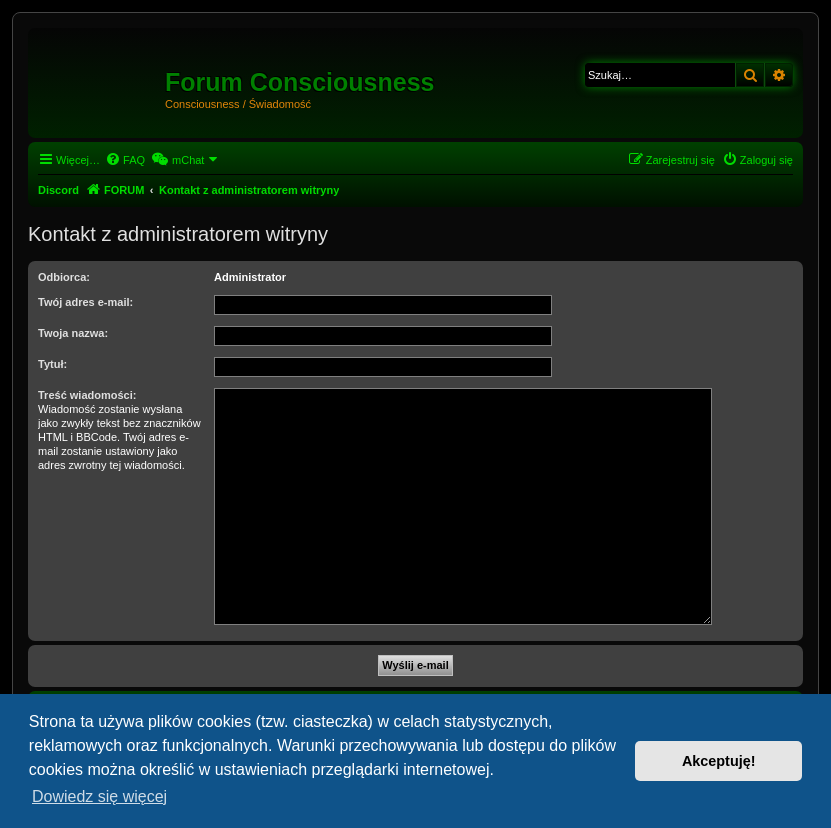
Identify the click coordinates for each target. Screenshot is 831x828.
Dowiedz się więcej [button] (99, 796)
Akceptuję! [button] (719, 761)
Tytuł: (52, 364)
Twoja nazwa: (73, 333)
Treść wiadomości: (87, 395)
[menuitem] (125, 160)
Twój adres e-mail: (85, 302)
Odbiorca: (64, 277)
